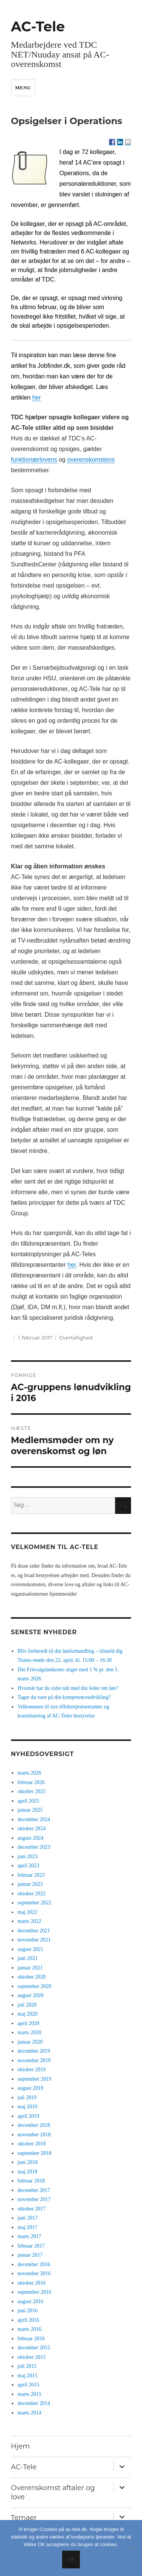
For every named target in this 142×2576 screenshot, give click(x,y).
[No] (132, 2548)
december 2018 (33, 2125)
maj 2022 (27, 1912)
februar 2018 (31, 2181)
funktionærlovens (34, 459)
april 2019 (28, 2116)
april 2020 (28, 2023)
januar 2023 (29, 1884)
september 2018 (34, 2153)
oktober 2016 (31, 2283)
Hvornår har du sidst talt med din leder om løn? (67, 1688)
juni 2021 (27, 1958)
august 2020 (30, 1995)
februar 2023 (31, 1875)
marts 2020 (29, 2032)
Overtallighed (76, 1338)
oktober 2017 (31, 2209)
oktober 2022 (31, 1893)
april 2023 (28, 1865)
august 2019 (30, 2088)
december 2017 (33, 2190)
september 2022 (34, 1903)
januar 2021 (29, 1968)
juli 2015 (26, 2366)
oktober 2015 (31, 2357)
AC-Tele (38, 26)
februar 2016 (31, 2338)
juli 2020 (26, 2005)
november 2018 (33, 2134)
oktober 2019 (31, 2069)
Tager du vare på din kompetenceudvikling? (64, 1697)
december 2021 (33, 1931)
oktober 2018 (31, 2144)
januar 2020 (29, 2042)
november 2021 (33, 1940)
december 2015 (33, 2347)
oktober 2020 (31, 1977)
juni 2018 (27, 2162)
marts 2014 (29, 2413)
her (71, 1265)
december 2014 (33, 2403)
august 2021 (30, 1949)
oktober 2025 (31, 1791)
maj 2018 (27, 2172)
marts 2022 (29, 1921)
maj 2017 (27, 2227)
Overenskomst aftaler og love (53, 2492)
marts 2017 (29, 2236)
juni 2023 (27, 1856)
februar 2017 (31, 2246)
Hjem (20, 2446)
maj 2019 (27, 2106)
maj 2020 (27, 2014)
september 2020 (34, 1986)
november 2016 (33, 2273)
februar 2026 (31, 1782)
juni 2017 (27, 2218)
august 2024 (30, 1838)
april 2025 (28, 1801)
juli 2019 (26, 2097)
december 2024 (33, 1819)
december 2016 (33, 2264)
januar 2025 (29, 1810)
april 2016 (28, 2320)
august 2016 (30, 2301)
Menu (23, 87)
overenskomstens (90, 459)
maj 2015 (27, 2375)
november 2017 (33, 2199)
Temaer (24, 2518)
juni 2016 (27, 2310)
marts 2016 (29, 2329)
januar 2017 (29, 2255)
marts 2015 (29, 2394)
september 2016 (34, 2292)
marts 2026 (29, 1773)
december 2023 (33, 1847)
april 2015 (28, 2385)
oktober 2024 (31, 1828)
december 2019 (33, 2051)
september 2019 (34, 2079)
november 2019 (33, 2060)
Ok (71, 2559)
